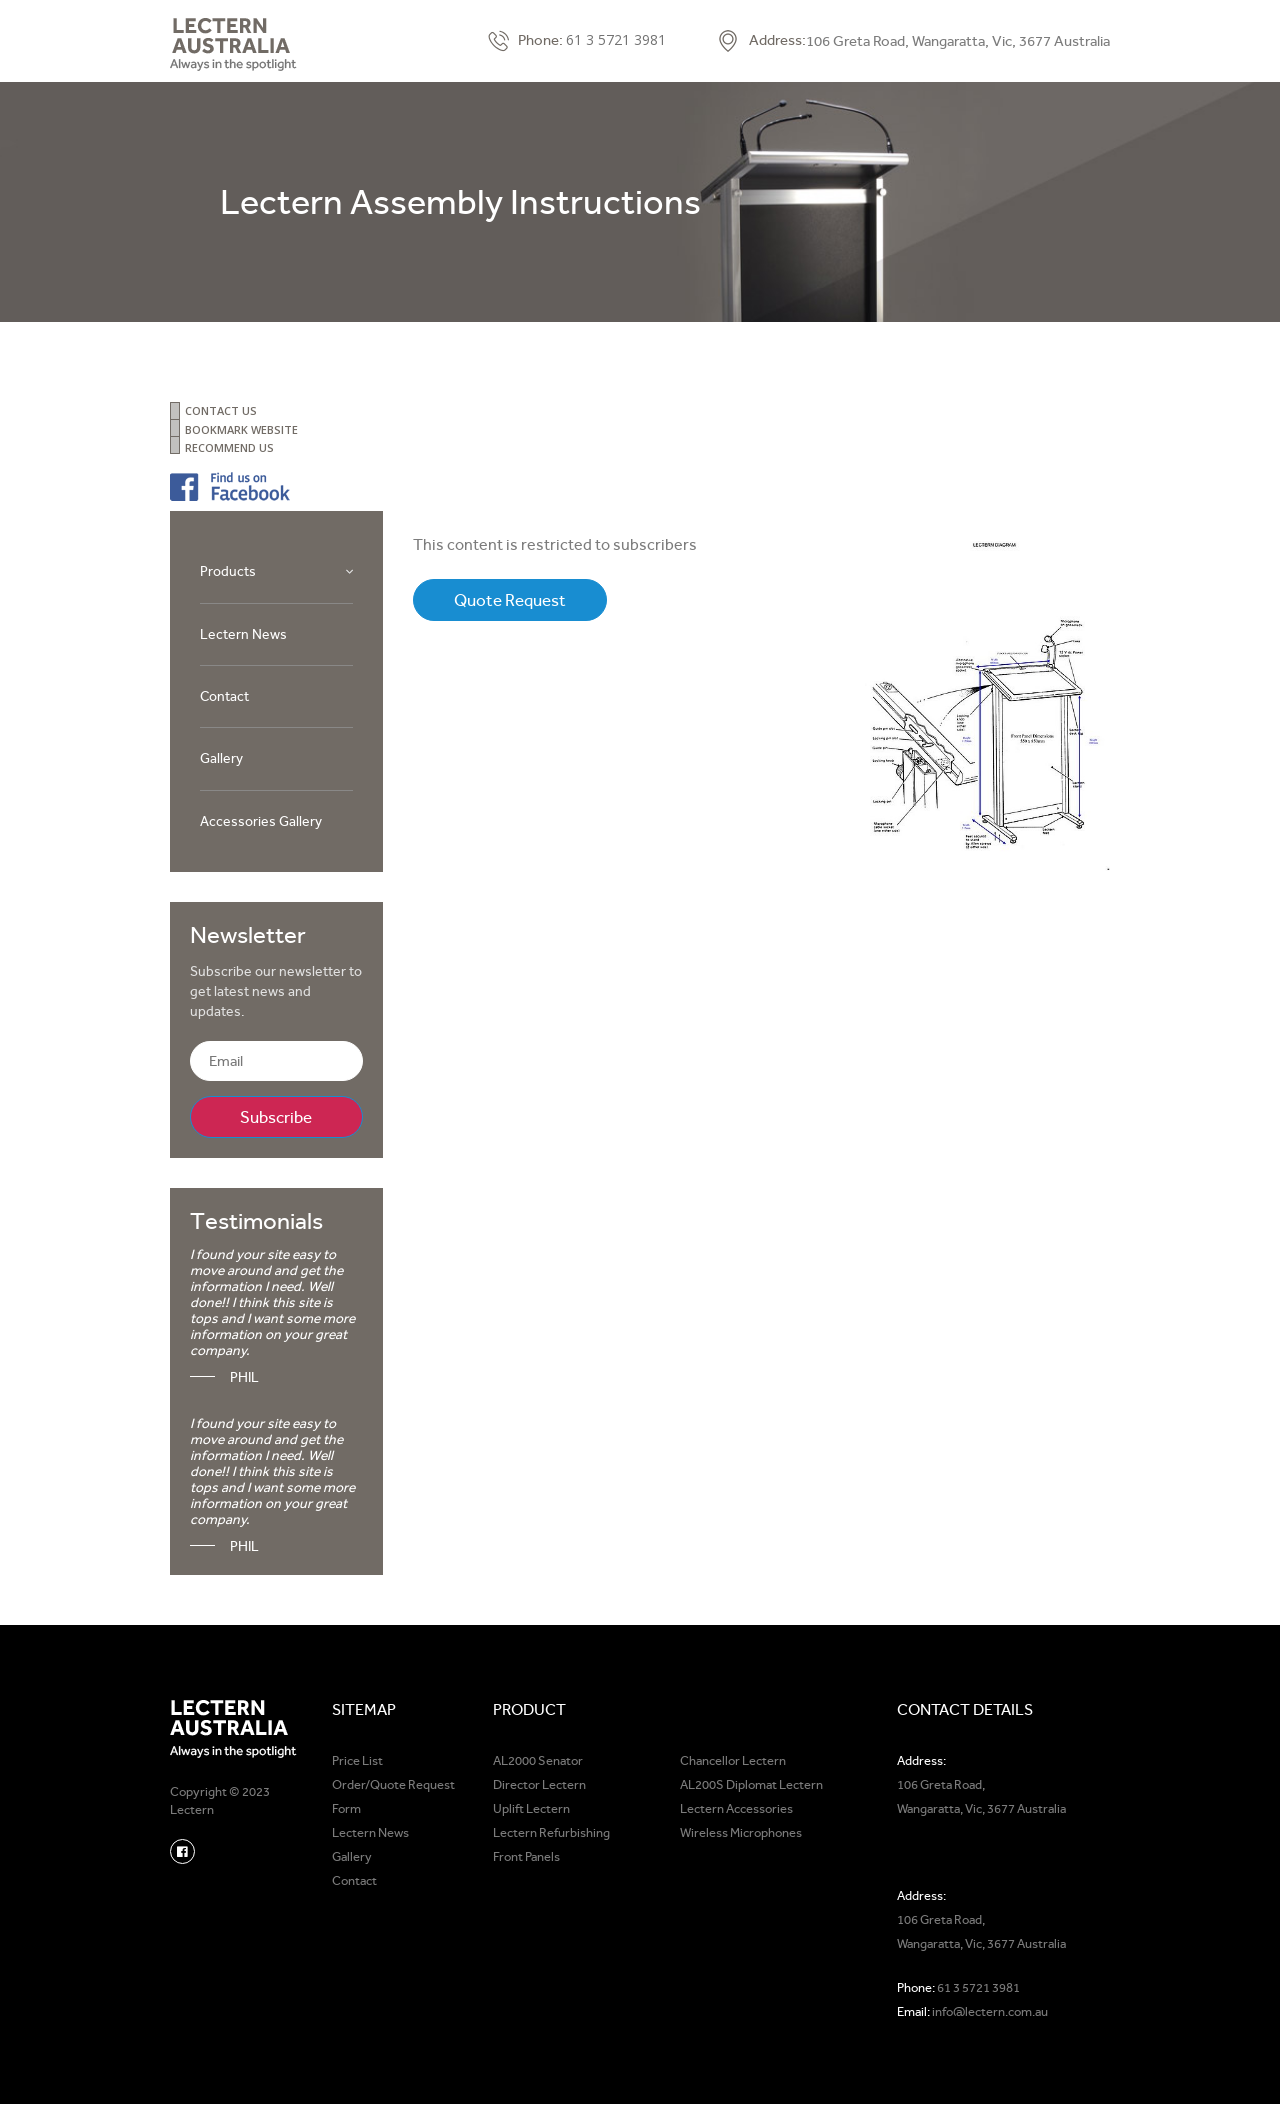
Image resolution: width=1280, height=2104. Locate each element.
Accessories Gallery (261, 821)
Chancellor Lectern (733, 1760)
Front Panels (526, 1856)
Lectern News (243, 634)
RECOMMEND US (229, 447)
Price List (357, 1760)
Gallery (221, 758)
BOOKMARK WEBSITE (241, 429)
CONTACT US (221, 410)
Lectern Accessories (736, 1808)
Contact (224, 696)
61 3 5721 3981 (616, 39)
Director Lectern (539, 1784)
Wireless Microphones (741, 1832)
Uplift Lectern (531, 1808)
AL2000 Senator (538, 1760)
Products (228, 571)
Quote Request (510, 600)
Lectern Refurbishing (551, 1832)
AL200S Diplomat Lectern (751, 1784)
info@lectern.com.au (990, 2011)
